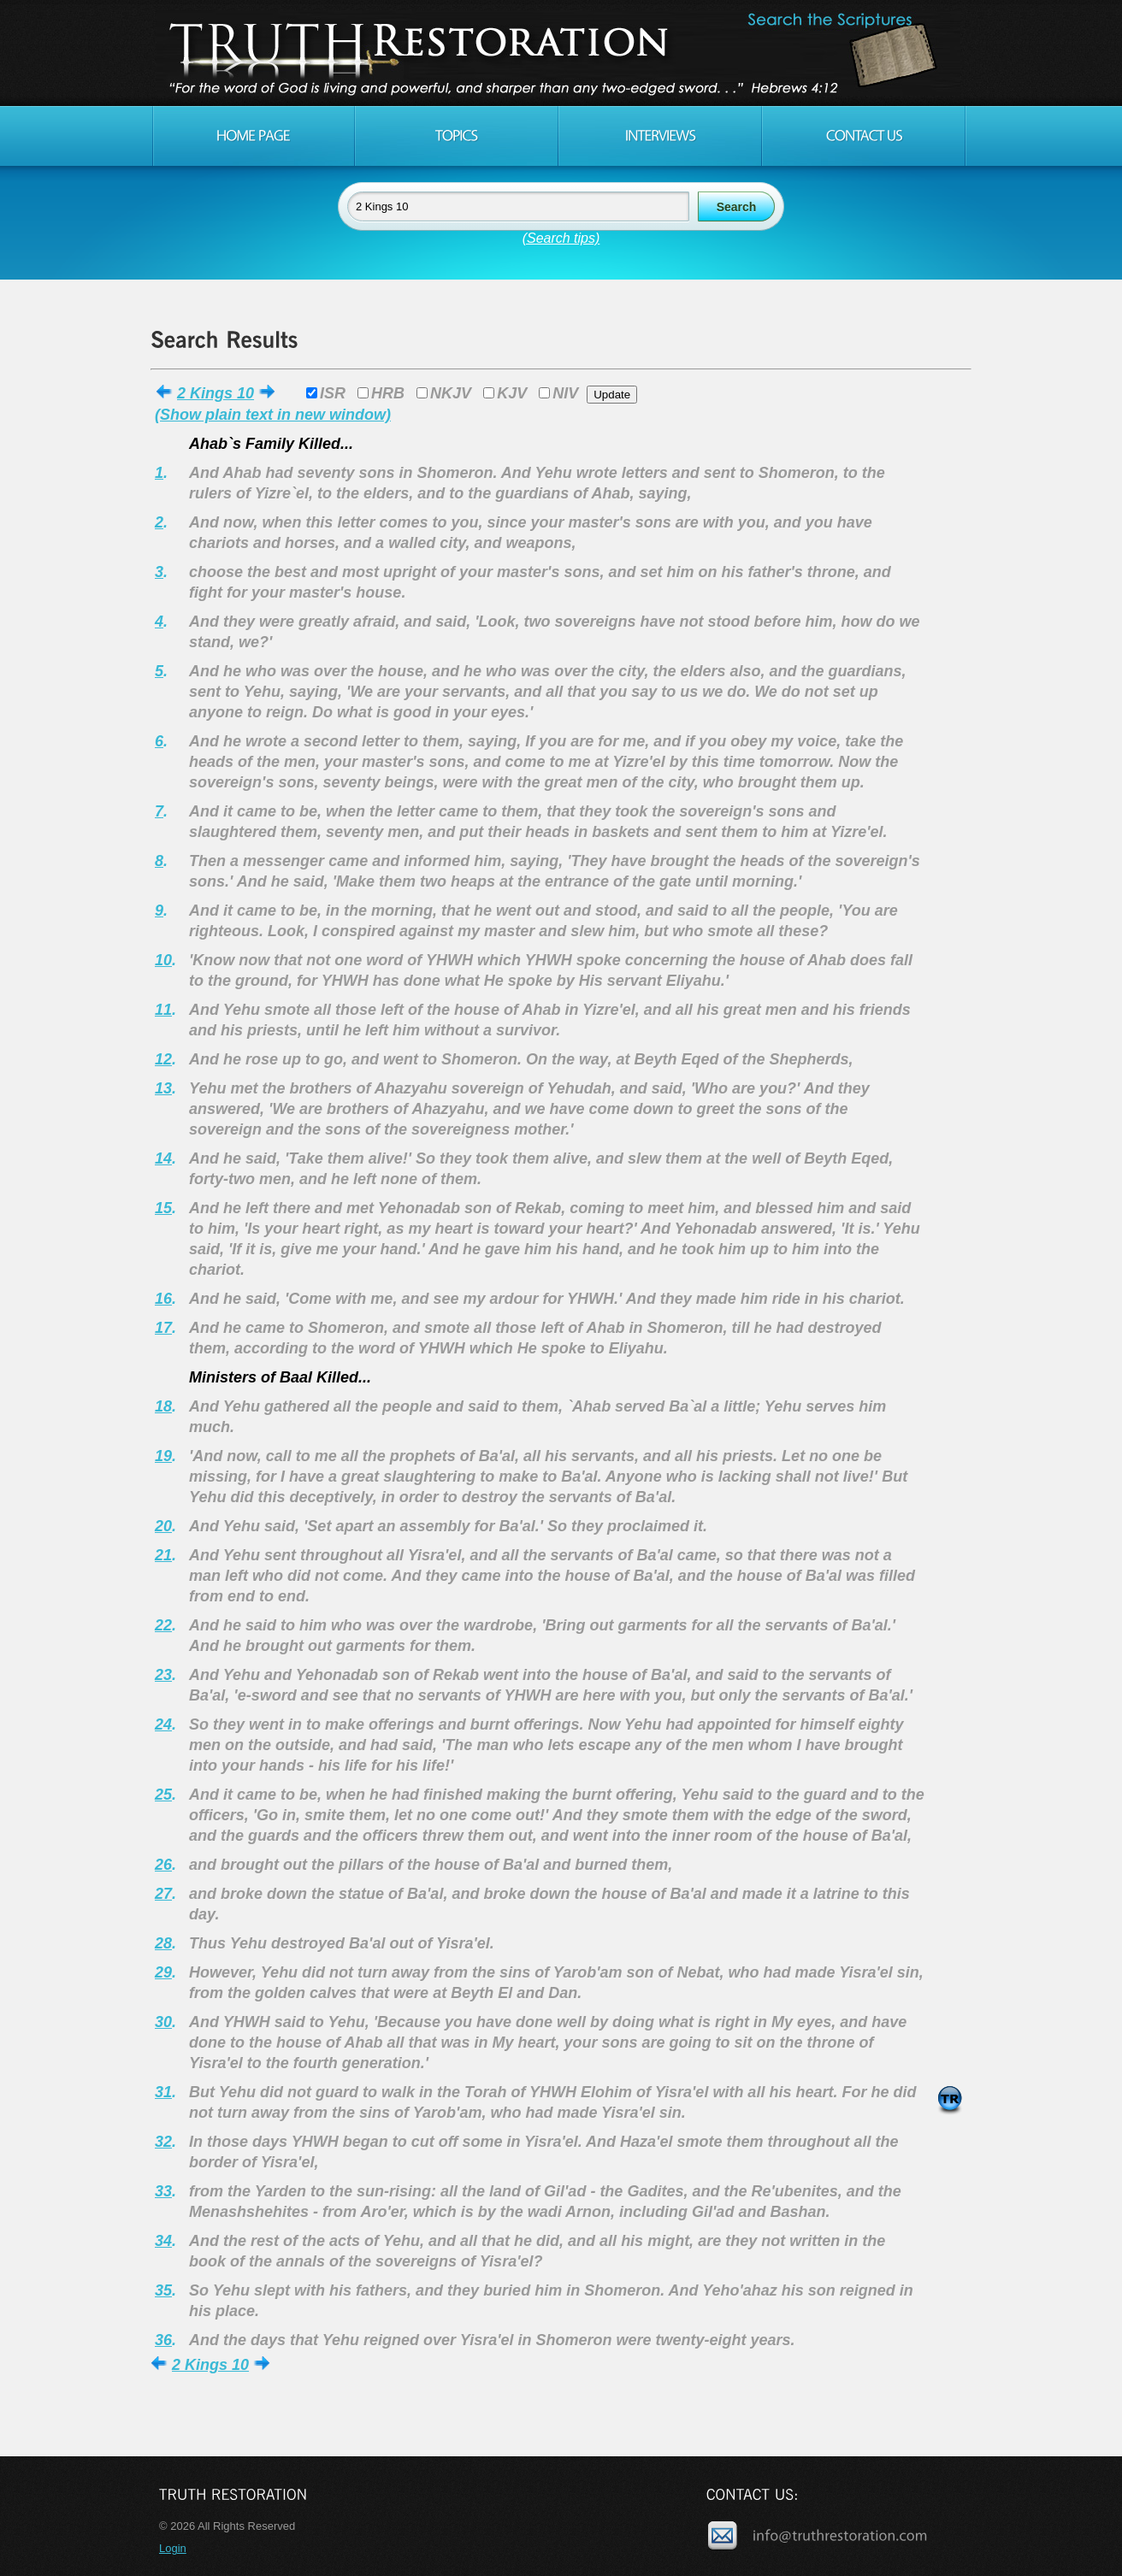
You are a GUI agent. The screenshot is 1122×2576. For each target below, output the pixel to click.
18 (163, 1406)
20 (163, 1526)
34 (163, 2240)
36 (163, 2340)
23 (163, 1674)
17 (163, 1327)
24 (163, 1724)
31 (163, 2092)
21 (163, 1555)
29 (163, 1972)
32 (163, 2141)
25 (163, 1794)
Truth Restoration (558, 53)
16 (163, 1298)
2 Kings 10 (215, 393)
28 (163, 1943)
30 (163, 2022)
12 (163, 1059)
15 (163, 1208)
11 (163, 1009)
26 (163, 1864)
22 (163, 1625)
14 (163, 1158)
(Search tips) (561, 238)
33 (163, 2191)
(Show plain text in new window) (273, 414)
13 (163, 1088)
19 (163, 1456)
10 (163, 960)
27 (163, 1893)
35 (163, 2290)
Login (172, 2548)
